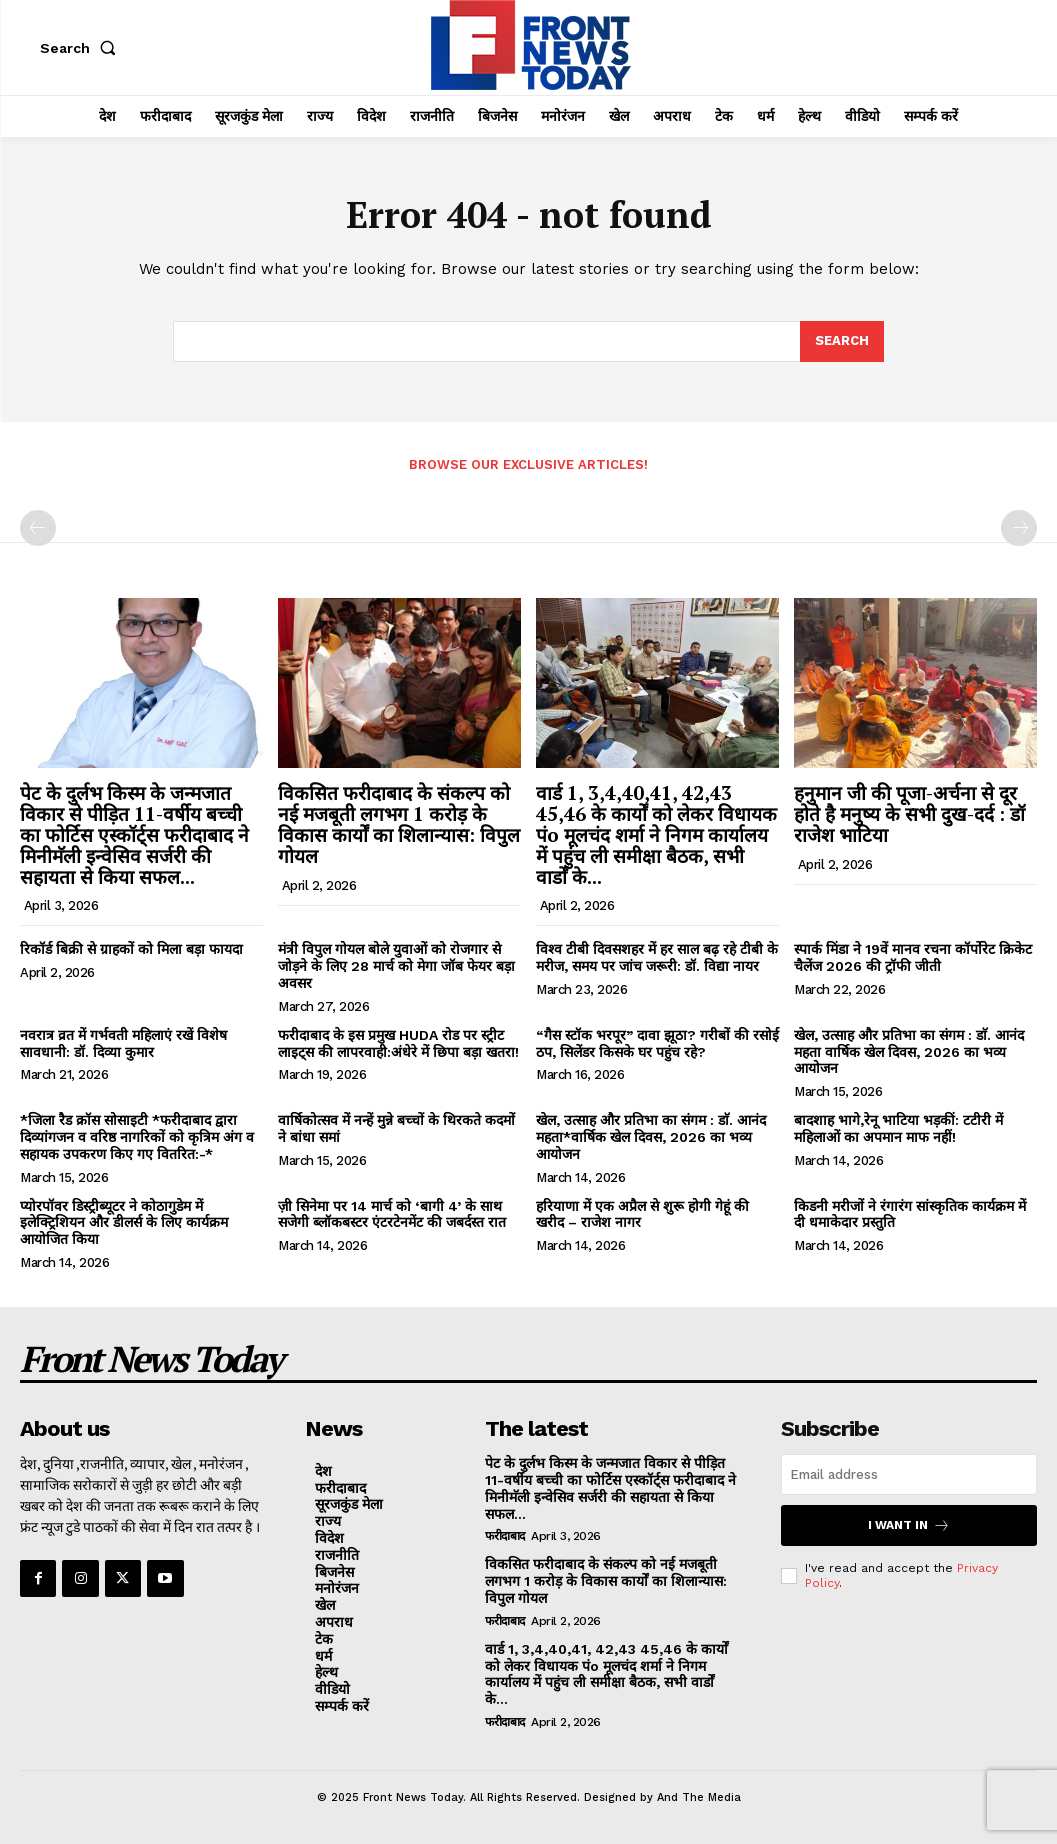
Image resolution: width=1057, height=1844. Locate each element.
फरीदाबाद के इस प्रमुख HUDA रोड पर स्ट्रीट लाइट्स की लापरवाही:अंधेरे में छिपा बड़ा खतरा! (398, 1043)
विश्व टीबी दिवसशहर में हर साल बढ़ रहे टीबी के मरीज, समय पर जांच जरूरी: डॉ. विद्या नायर (657, 957)
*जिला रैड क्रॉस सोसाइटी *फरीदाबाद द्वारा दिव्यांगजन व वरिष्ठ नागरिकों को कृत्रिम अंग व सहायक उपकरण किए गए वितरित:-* (137, 1137)
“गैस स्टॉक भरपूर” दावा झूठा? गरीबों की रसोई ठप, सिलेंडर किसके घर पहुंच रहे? (657, 1043)
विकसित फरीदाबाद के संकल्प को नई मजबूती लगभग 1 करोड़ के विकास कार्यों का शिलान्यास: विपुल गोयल (399, 824)
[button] (82, 48)
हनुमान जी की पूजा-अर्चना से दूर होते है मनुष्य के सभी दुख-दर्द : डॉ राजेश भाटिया (909, 813)
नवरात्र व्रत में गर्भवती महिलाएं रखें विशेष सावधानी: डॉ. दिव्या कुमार (123, 1043)
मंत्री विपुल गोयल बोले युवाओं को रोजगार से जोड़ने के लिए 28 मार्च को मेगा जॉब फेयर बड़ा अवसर (396, 966)
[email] (909, 1474)
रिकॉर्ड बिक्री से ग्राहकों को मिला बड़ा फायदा (131, 949)
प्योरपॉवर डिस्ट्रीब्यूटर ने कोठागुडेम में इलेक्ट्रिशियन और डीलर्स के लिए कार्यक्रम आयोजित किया (124, 1223)
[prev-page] (38, 528)
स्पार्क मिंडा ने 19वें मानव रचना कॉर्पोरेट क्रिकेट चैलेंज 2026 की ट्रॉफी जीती (913, 957)
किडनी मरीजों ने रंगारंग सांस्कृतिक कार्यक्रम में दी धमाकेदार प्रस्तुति (910, 1214)
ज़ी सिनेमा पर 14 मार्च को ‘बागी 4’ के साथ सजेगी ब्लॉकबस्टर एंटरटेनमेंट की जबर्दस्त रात (392, 1214)
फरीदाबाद (505, 1536)
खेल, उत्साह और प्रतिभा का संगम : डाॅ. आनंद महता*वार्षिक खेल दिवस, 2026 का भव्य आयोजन (651, 1137)
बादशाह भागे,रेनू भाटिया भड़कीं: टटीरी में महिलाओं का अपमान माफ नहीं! (898, 1128)
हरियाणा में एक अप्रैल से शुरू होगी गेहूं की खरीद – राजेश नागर (642, 1214)
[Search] (842, 342)
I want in (909, 1525)
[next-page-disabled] (1019, 528)
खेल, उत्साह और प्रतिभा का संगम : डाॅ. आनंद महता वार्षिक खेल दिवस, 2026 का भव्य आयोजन (909, 1052)
